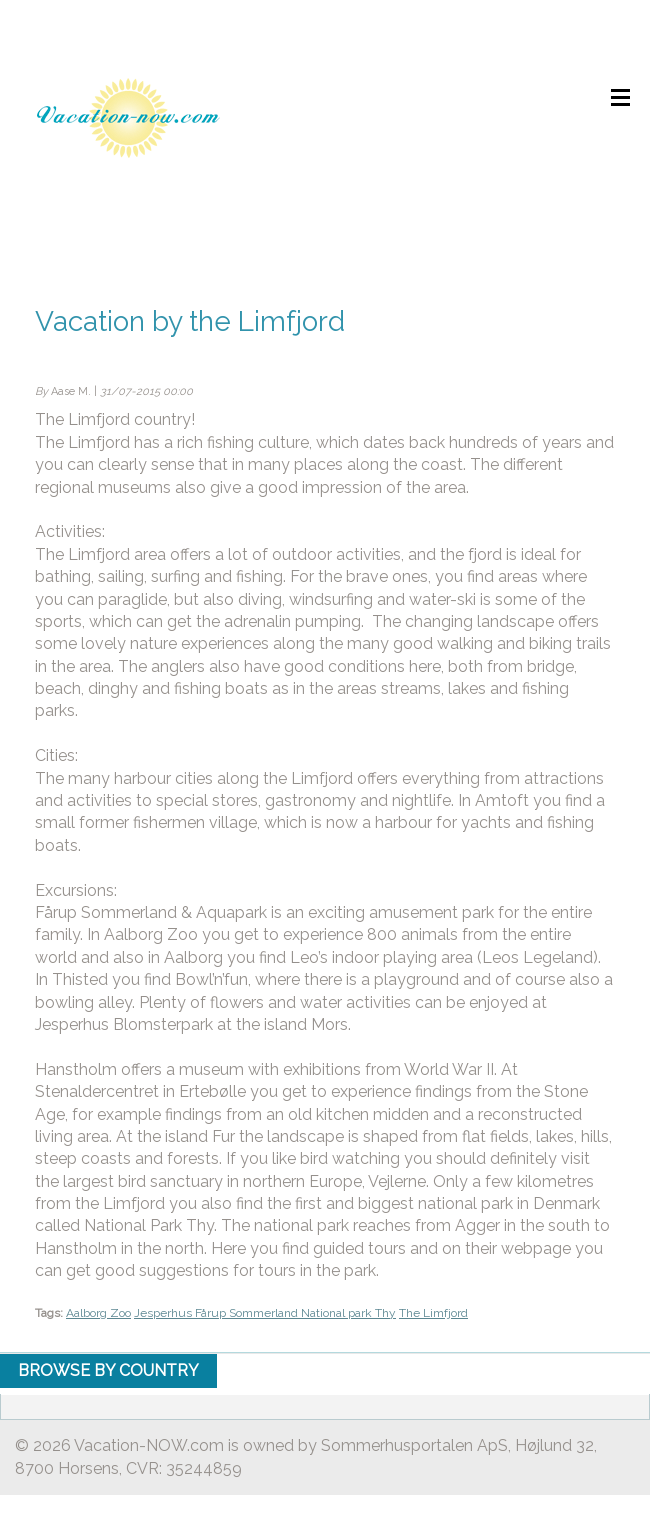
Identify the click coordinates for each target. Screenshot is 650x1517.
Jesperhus (164, 1313)
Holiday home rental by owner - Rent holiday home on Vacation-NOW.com (128, 117)
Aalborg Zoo (98, 1313)
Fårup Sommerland (248, 1313)
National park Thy (348, 1313)
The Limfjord (433, 1313)
